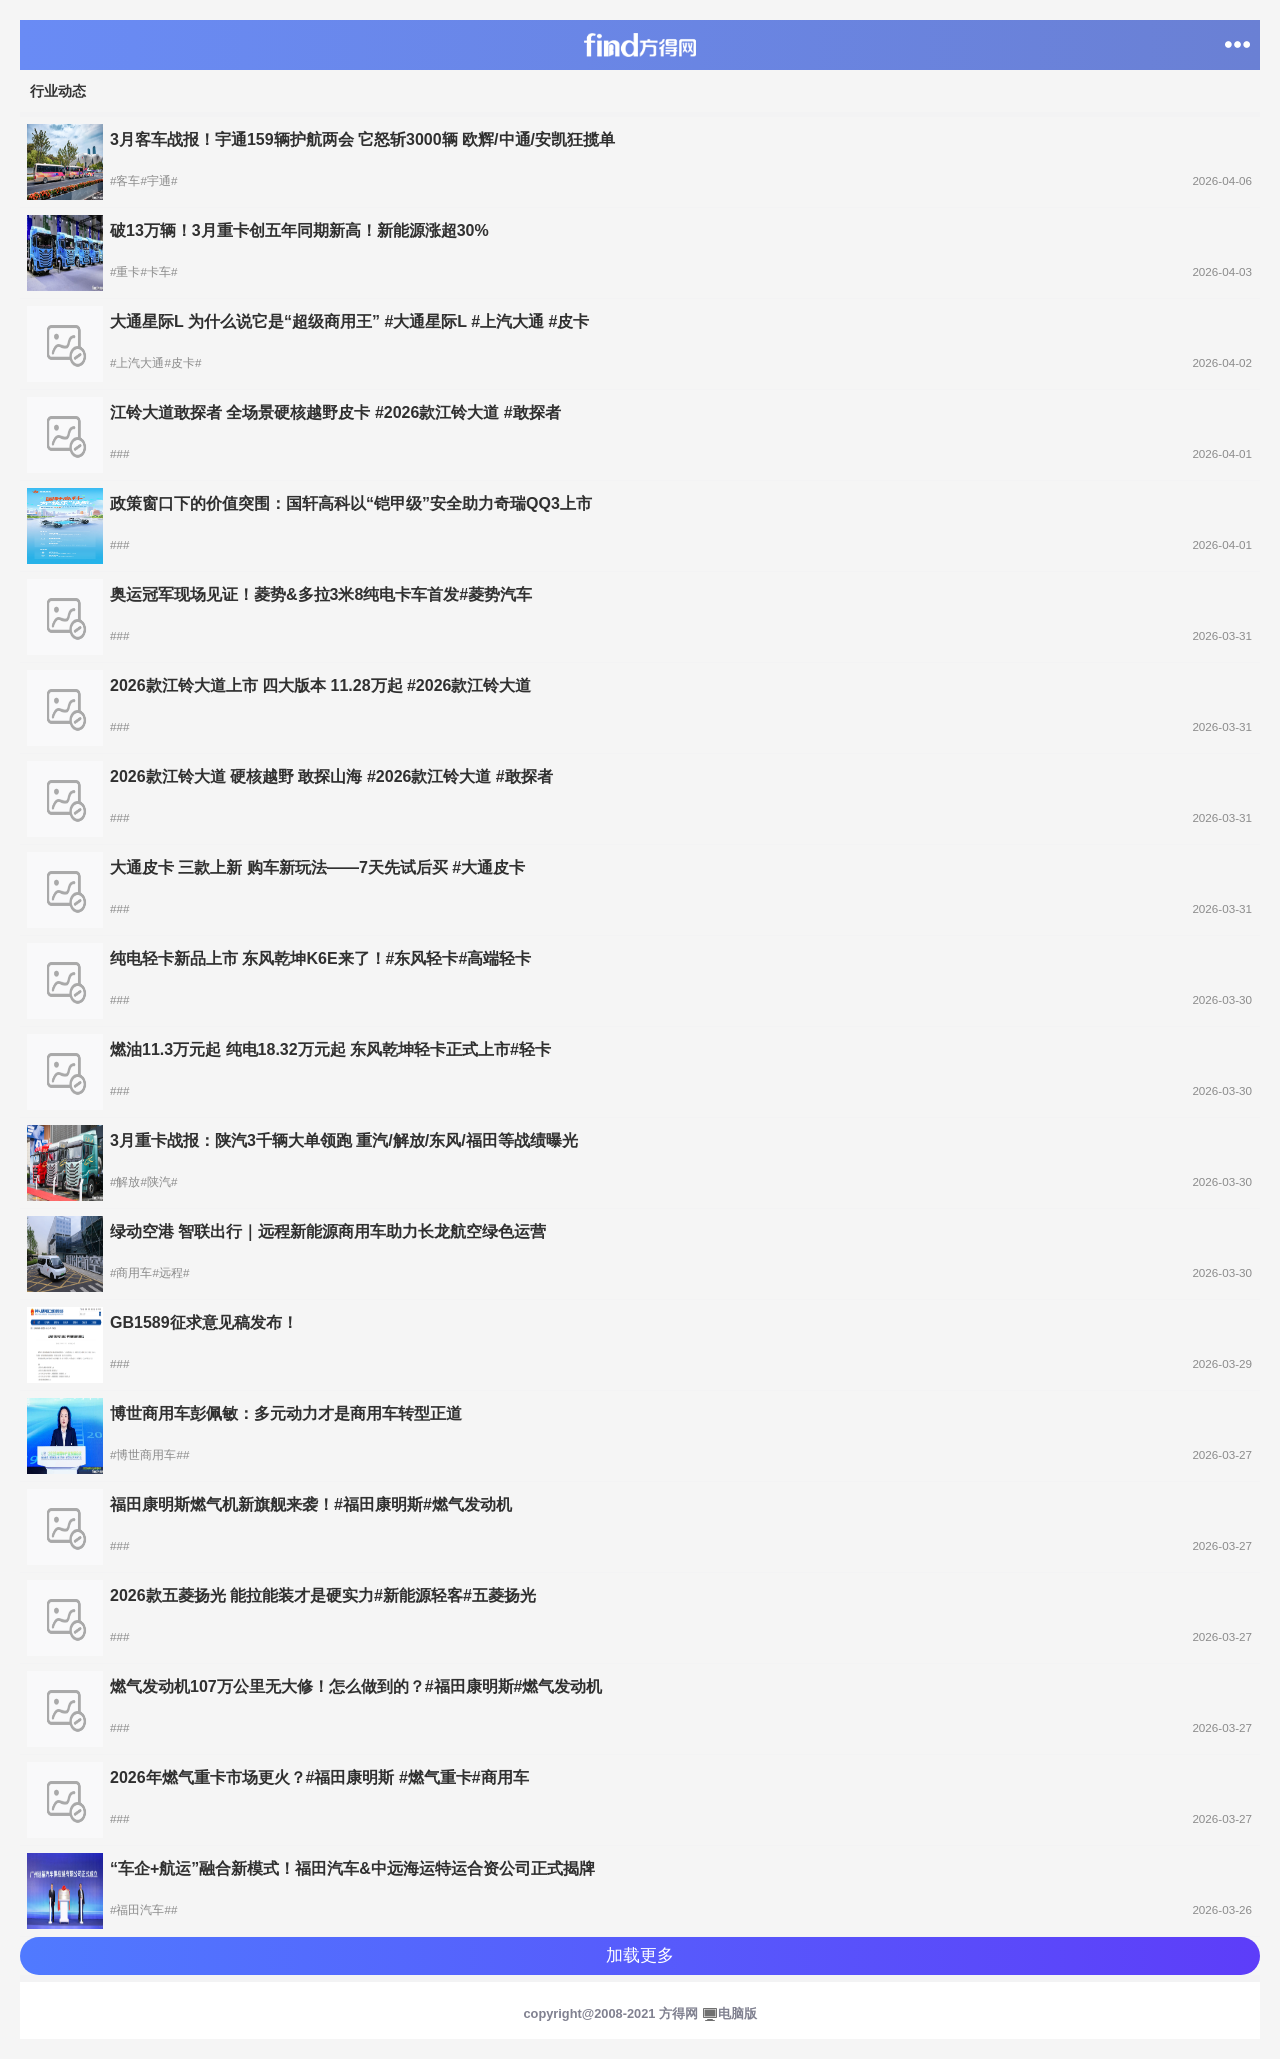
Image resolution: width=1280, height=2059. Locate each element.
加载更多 (640, 1955)
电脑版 (737, 2013)
